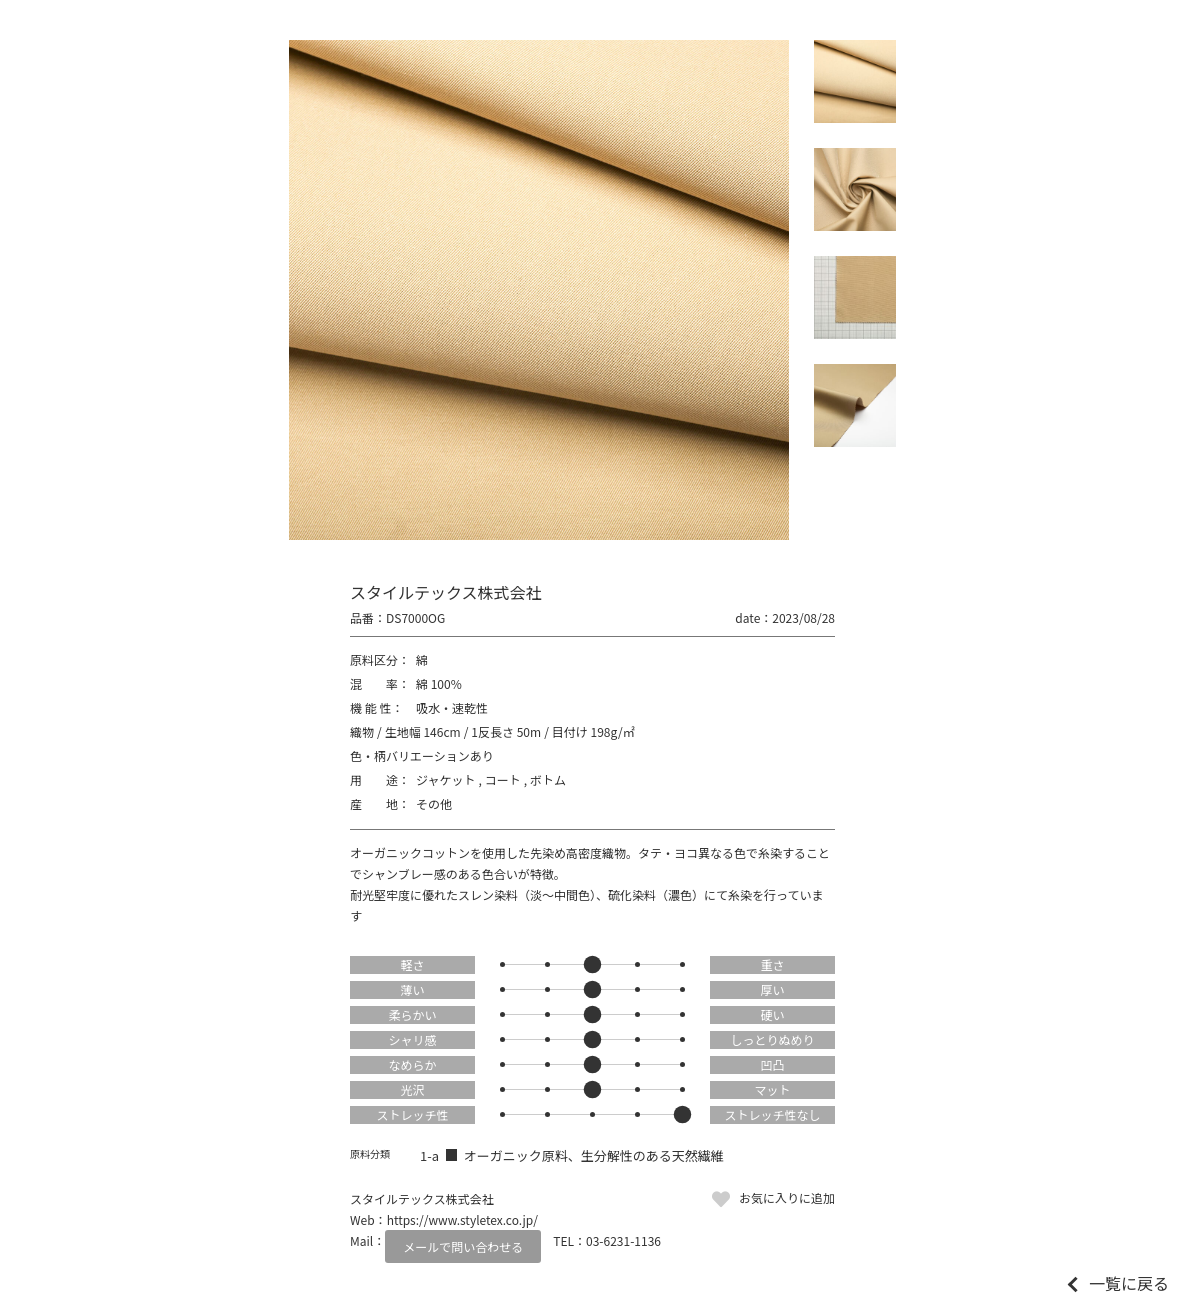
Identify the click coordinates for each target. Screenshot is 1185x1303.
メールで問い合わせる (463, 1246)
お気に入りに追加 (787, 1197)
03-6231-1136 (623, 1240)
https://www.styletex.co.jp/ (462, 1219)
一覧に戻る (1129, 1283)
